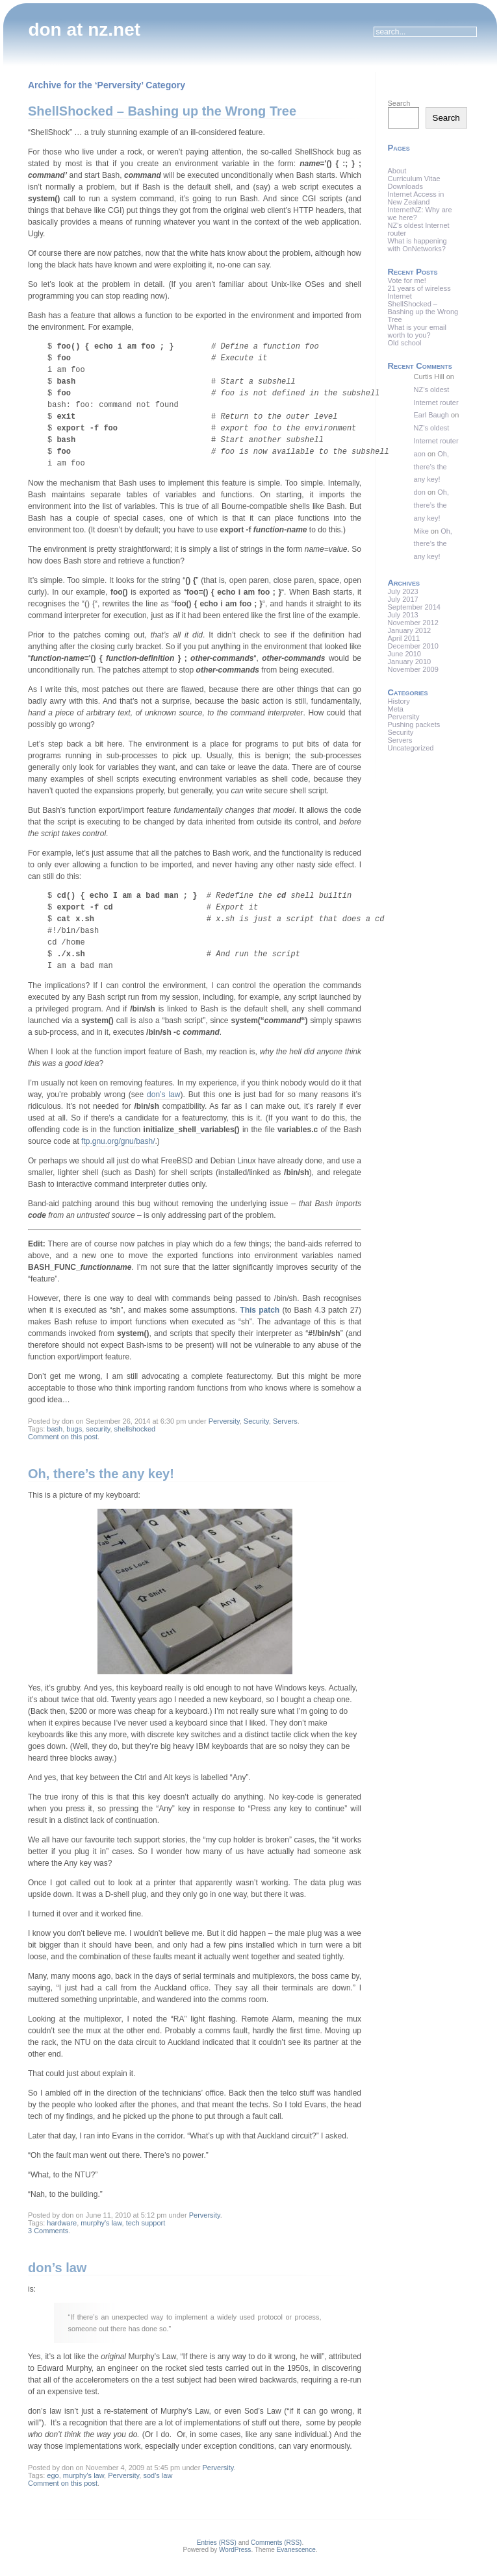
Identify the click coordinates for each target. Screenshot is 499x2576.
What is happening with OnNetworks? (417, 245)
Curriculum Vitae (414, 178)
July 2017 (403, 599)
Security (256, 1421)
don (420, 492)
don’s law (163, 1094)
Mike (421, 531)
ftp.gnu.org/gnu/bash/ (118, 1141)
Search (399, 103)
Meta (395, 709)
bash (54, 1429)
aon (420, 454)
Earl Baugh (431, 415)
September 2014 (414, 607)
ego (52, 2475)
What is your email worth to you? (417, 331)
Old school (405, 343)
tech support (146, 2223)
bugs (74, 1429)
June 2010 (404, 654)
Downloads (405, 186)
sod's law (157, 2475)
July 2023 (403, 591)
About (397, 171)
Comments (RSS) (276, 2542)
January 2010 (409, 661)
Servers (285, 1421)
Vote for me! (407, 280)
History (399, 701)
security (98, 1429)
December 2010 (413, 646)
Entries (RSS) (217, 2542)
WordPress (235, 2549)
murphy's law (101, 2223)
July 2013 (403, 615)
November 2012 (413, 622)
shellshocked (135, 1429)
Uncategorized (411, 748)
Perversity (224, 1421)
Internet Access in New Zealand (416, 198)
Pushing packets (414, 724)
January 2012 (409, 630)
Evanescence (296, 2549)
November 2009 (413, 669)
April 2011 (404, 638)
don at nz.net (84, 29)
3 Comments (48, 2231)
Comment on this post (62, 1437)
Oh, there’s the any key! (101, 1474)
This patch (259, 1310)
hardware (62, 2223)
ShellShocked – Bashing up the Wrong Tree (162, 111)
